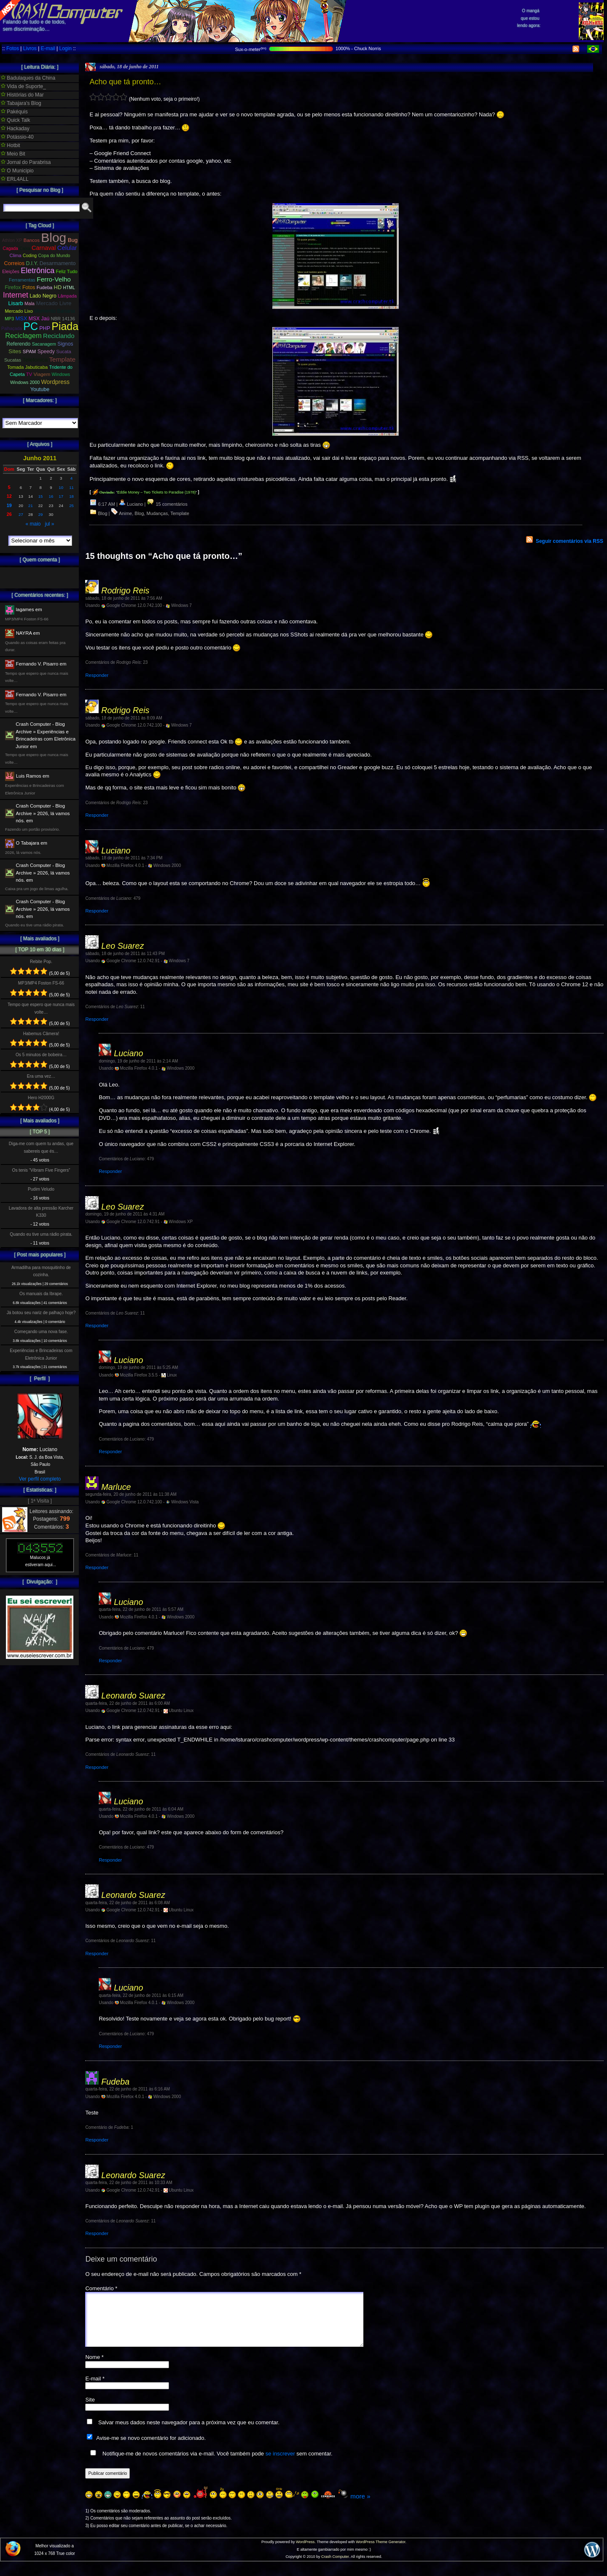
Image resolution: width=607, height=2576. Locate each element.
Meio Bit (13, 154)
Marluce (116, 1487)
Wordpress (55, 381)
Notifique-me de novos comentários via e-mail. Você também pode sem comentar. (209, 2463)
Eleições (10, 271)
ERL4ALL (15, 179)
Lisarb (15, 303)
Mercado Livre (53, 303)
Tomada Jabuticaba (27, 367)
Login (65, 48)
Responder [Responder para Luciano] (96, 910)
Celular (67, 247)
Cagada (10, 248)
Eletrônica (37, 270)
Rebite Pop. (41, 961)
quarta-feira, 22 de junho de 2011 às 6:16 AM (127, 2089)
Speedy (46, 351)
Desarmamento (58, 263)
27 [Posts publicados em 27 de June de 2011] (21, 514)
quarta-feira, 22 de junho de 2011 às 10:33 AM (128, 2182)
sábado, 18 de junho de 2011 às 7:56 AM (123, 598)
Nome (94, 2367)
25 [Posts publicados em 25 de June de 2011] (71, 505)
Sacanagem (44, 343)
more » (360, 2506)
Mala (29, 303)
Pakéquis (14, 112)
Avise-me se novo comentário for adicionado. (151, 2448)
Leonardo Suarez (133, 1695)
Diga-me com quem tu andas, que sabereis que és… (41, 1147)
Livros (30, 48)
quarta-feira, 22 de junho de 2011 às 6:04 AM (141, 1809)
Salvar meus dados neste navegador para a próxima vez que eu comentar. (188, 2432)
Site (89, 2410)
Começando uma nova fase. (41, 1331)
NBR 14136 (63, 318)
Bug (73, 240)
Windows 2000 (25, 382)
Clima (15, 255)
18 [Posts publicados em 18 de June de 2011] (71, 496)
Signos (65, 344)
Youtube (40, 389)
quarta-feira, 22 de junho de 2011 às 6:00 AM (127, 1703)
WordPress (305, 2552)
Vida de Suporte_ (23, 86)
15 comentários (167, 504)
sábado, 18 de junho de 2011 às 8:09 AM (123, 718)
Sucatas (12, 359)
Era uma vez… (41, 1076)
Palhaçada (11, 328)
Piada (64, 326)
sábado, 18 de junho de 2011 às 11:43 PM (124, 953)
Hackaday (15, 128)
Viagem (41, 374)
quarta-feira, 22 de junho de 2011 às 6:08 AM (127, 1902)
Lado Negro (43, 296)
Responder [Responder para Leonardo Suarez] (96, 1767)
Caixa (24, 248)
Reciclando (59, 335)
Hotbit (10, 145)
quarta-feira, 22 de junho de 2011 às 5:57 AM (141, 1609)
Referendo (19, 344)
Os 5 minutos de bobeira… (41, 1054)
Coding (30, 255)
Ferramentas (22, 279)
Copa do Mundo (54, 255)
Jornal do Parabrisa (26, 162)
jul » (49, 524)
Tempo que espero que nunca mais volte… (41, 1008)
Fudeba (45, 287)
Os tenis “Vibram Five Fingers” (41, 1170)
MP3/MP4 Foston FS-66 (41, 983)
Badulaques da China (28, 78)
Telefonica (35, 360)
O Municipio (17, 171)
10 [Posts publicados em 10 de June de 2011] (61, 487)
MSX (21, 318)
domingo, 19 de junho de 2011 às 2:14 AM (138, 1061)
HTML (69, 287)
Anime (125, 513)
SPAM (29, 351)
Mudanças (157, 513)
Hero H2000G (41, 1097)
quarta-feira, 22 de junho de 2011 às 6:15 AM (141, 1995)
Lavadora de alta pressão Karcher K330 (41, 1212)
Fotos (12, 48)
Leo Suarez (122, 945)
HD (58, 287)
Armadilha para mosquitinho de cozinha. (41, 1271)
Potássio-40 (17, 137)
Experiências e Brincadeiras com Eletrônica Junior (41, 1354)
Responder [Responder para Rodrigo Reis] (96, 675)
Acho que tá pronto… (125, 82)
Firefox (13, 287)
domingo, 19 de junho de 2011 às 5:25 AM (138, 1367)
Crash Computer (335, 2567)
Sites (14, 351)
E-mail (48, 48)
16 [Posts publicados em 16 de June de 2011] (51, 496)
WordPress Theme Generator (380, 2552)
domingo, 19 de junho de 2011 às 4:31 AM (124, 1214)
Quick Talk (15, 120)
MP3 (9, 318)
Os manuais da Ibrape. (41, 1293)
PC (30, 326)
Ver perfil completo (40, 1479)
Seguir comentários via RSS (569, 541)
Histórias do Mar (22, 95)
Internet (15, 295)
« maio (32, 524)
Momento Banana (54, 311)
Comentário (101, 2288)
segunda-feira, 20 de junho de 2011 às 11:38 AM (130, 1494)
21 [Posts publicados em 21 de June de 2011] (30, 505)
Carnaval (44, 247)
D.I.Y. (32, 263)
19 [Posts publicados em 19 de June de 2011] (9, 505)
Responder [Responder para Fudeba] (96, 2139)
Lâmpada (67, 295)
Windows (61, 374)
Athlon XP (12, 240)
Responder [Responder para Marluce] (96, 1567)
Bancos (32, 240)
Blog (102, 513)
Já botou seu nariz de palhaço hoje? (41, 1312)
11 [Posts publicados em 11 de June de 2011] (71, 487)
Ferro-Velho (54, 279)
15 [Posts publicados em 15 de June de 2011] (40, 496)
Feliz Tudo (67, 271)
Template (179, 513)
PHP (44, 328)
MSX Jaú (39, 319)
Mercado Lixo (19, 311)
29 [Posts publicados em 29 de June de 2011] (40, 514)
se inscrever (280, 2464)
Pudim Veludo (41, 1189)
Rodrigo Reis (125, 590)
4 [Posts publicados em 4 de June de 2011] (71, 478)
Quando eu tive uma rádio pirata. (41, 1234)
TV (29, 374)
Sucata (63, 351)
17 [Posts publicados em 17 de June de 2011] (61, 496)
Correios (14, 263)
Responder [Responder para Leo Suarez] (96, 1019)
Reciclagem (23, 336)
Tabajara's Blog (21, 103)
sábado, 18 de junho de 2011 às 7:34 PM (123, 858)
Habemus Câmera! (41, 1033)
